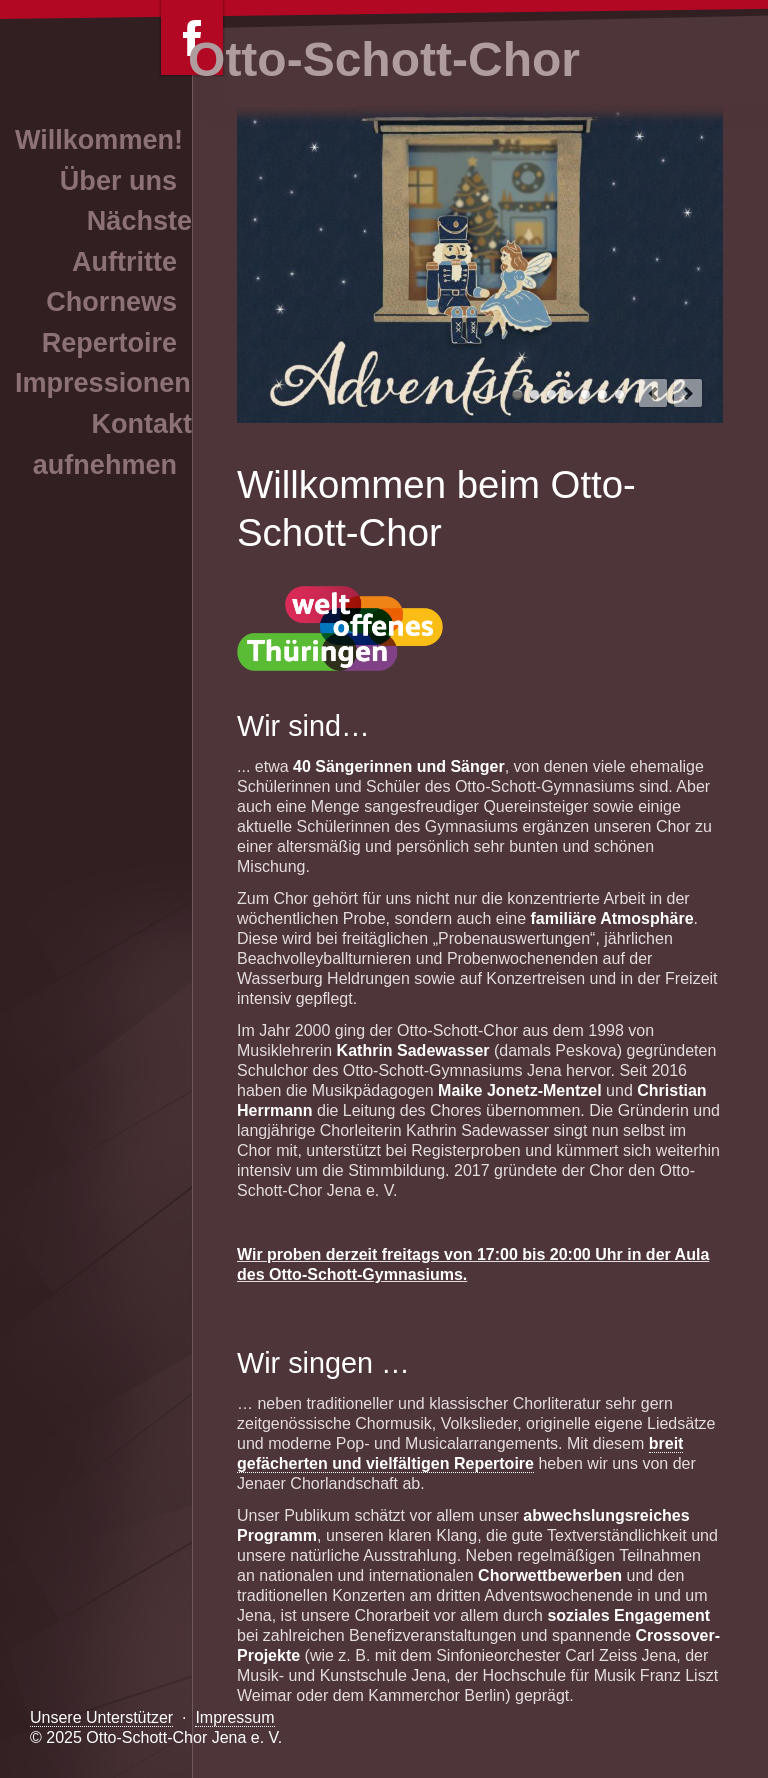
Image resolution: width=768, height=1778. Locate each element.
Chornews (111, 302)
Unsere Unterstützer (101, 1717)
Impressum (234, 1717)
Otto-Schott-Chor (384, 59)
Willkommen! (99, 140)
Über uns (118, 181)
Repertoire (109, 343)
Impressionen (103, 383)
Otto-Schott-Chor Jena (602, 394)
